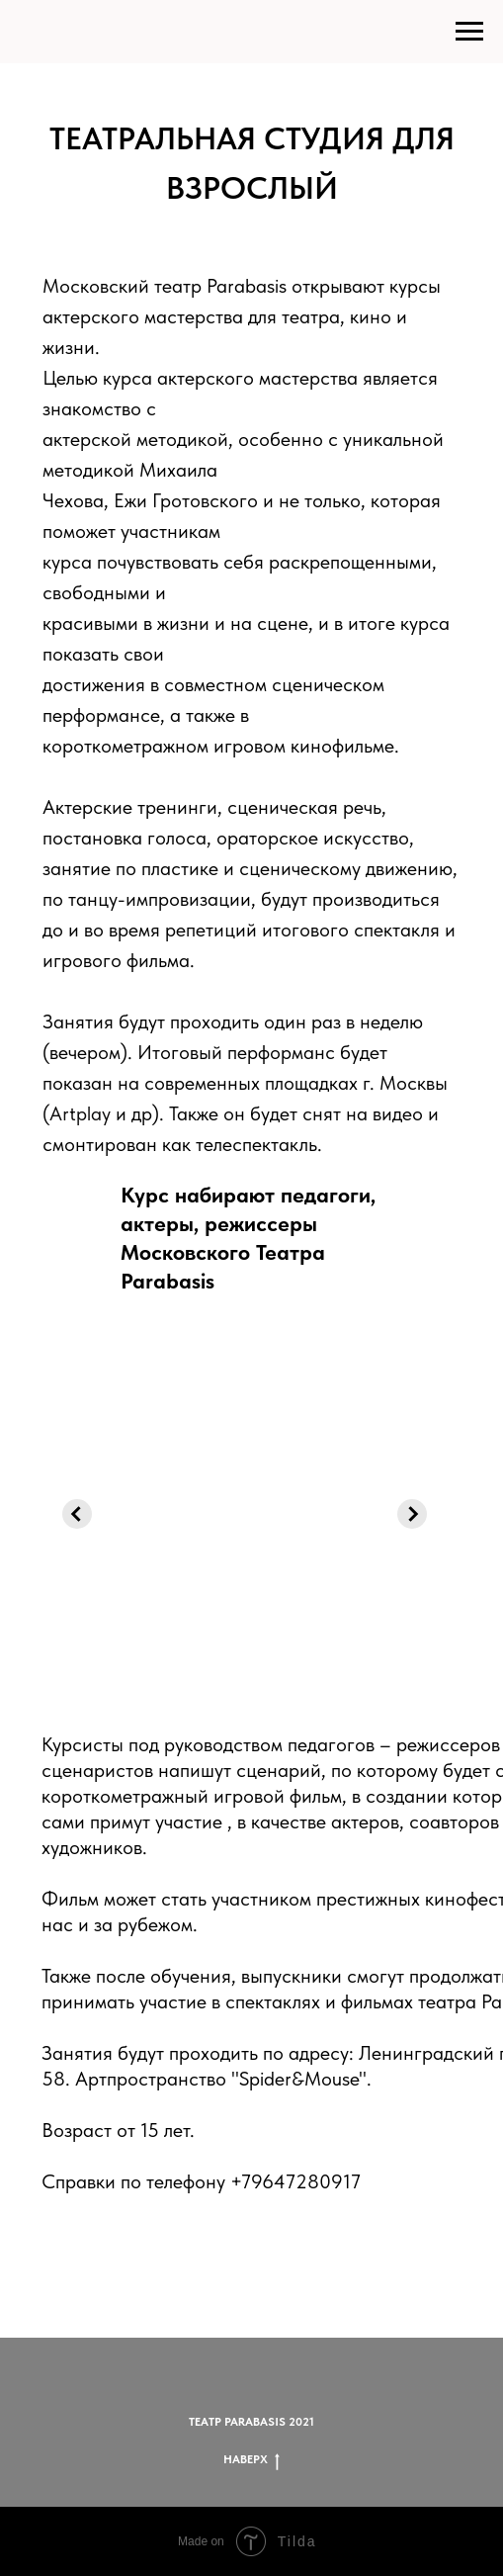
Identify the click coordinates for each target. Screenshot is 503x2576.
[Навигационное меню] (469, 32)
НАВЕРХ (251, 2459)
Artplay (80, 1113)
